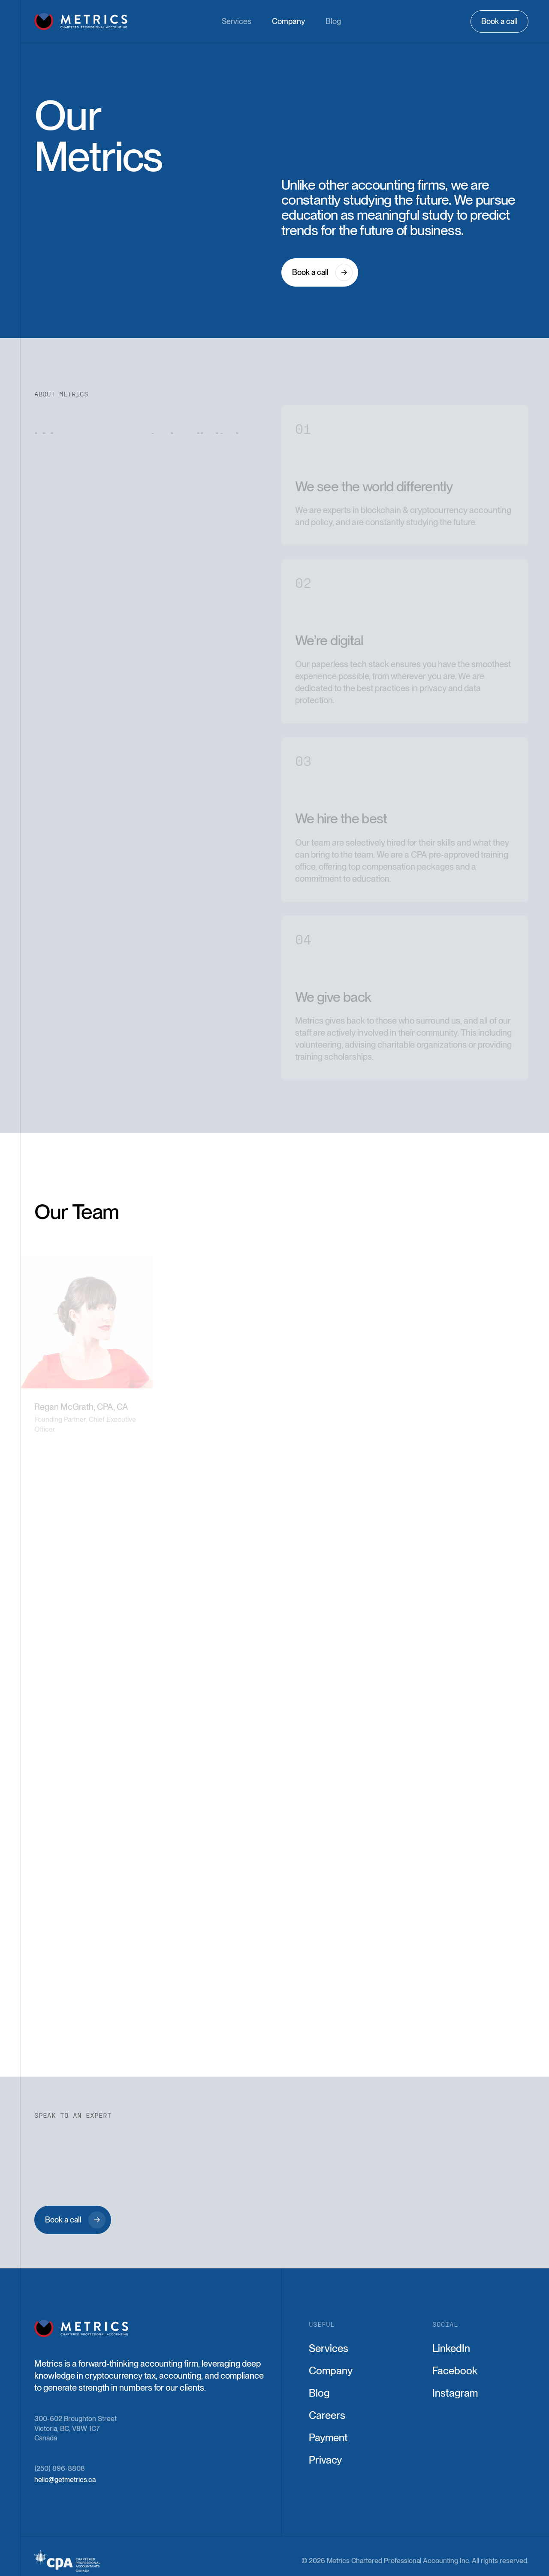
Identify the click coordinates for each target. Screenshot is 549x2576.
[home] (81, 21)
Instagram (455, 2393)
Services (236, 21)
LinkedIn (451, 2349)
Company (288, 21)
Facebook (454, 2371)
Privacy (325, 2460)
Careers (327, 2416)
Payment (328, 2438)
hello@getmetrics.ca (65, 2480)
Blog (333, 21)
